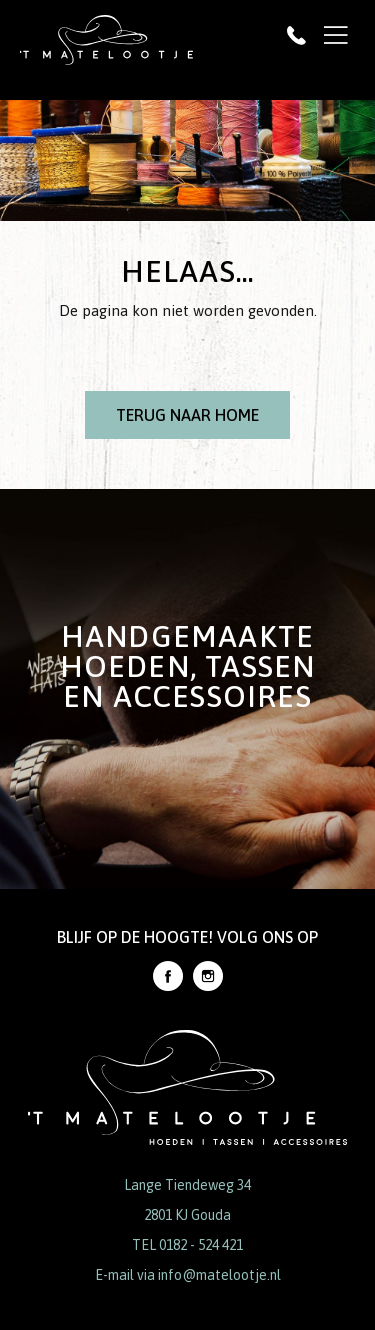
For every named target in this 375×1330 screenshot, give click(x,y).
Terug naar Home (187, 415)
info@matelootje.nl (219, 1275)
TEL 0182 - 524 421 (187, 1245)
